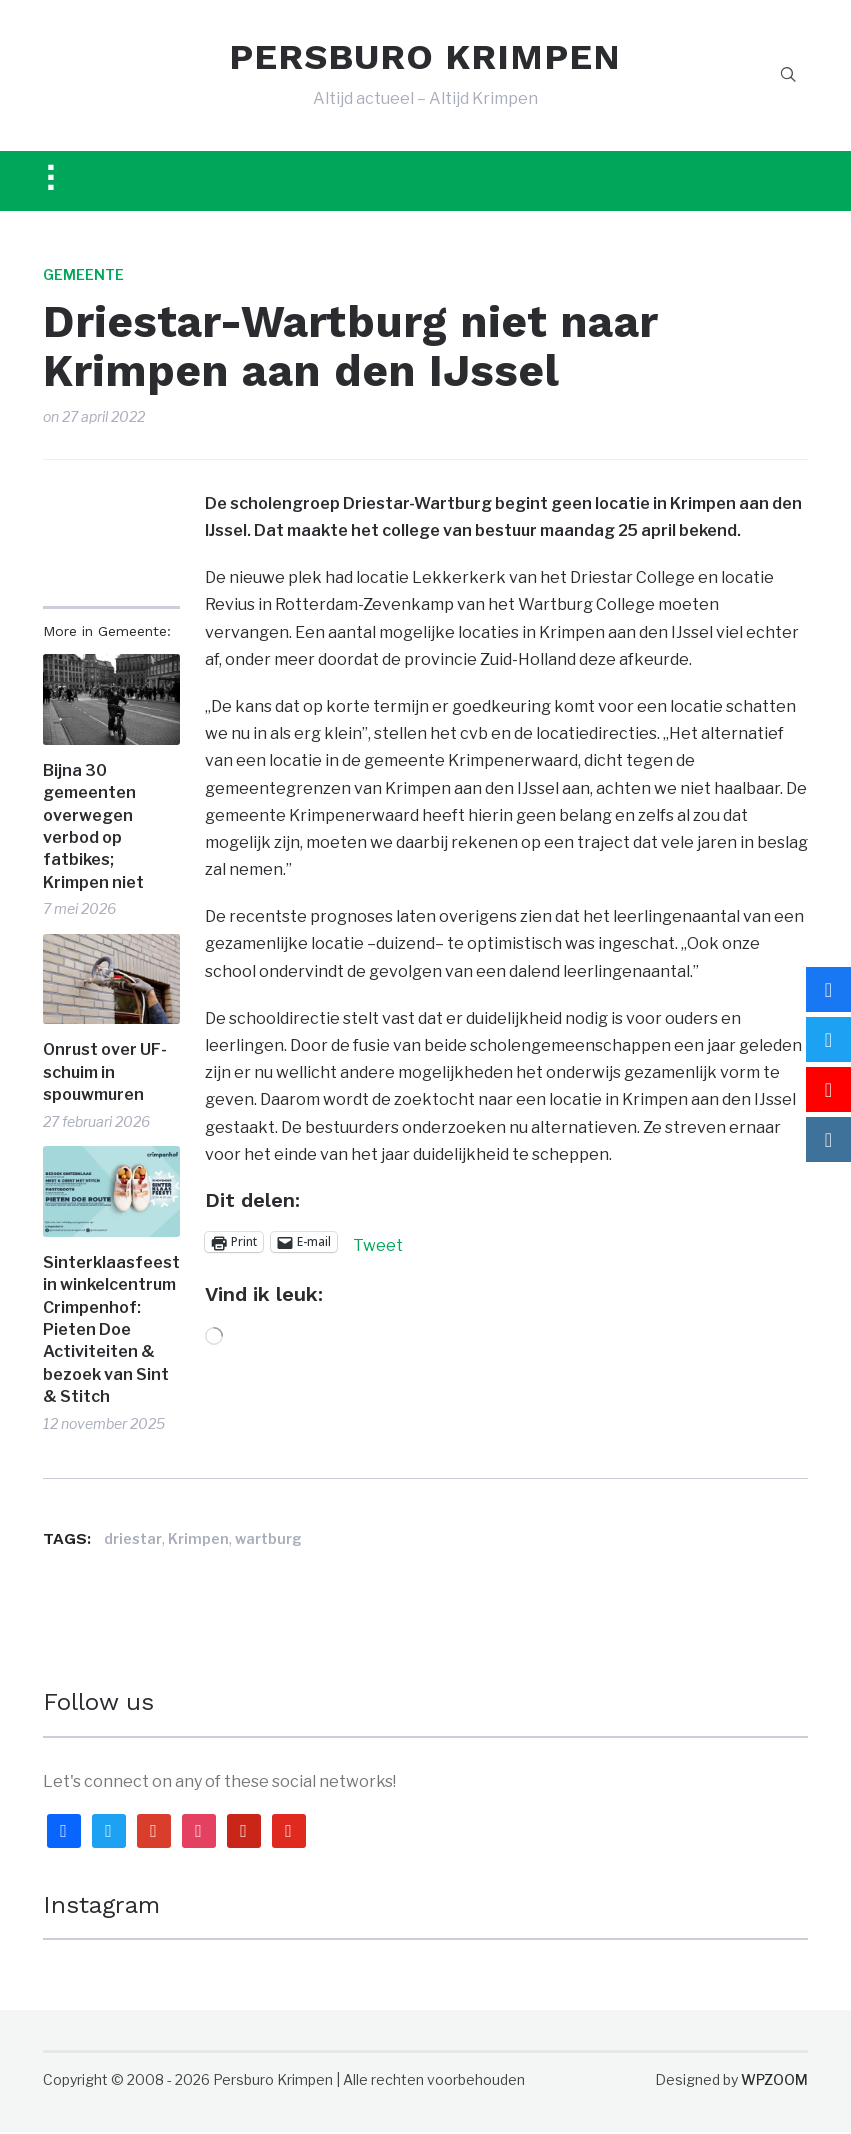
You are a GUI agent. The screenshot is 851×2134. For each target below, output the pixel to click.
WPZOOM (774, 2081)
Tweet (378, 1245)
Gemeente (83, 276)
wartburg (268, 1541)
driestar (133, 1541)
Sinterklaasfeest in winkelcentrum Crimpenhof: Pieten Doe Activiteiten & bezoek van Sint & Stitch (111, 1331)
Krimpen (198, 1541)
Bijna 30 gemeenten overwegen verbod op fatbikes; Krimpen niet (93, 828)
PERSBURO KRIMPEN (425, 58)
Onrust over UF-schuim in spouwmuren (105, 1074)
